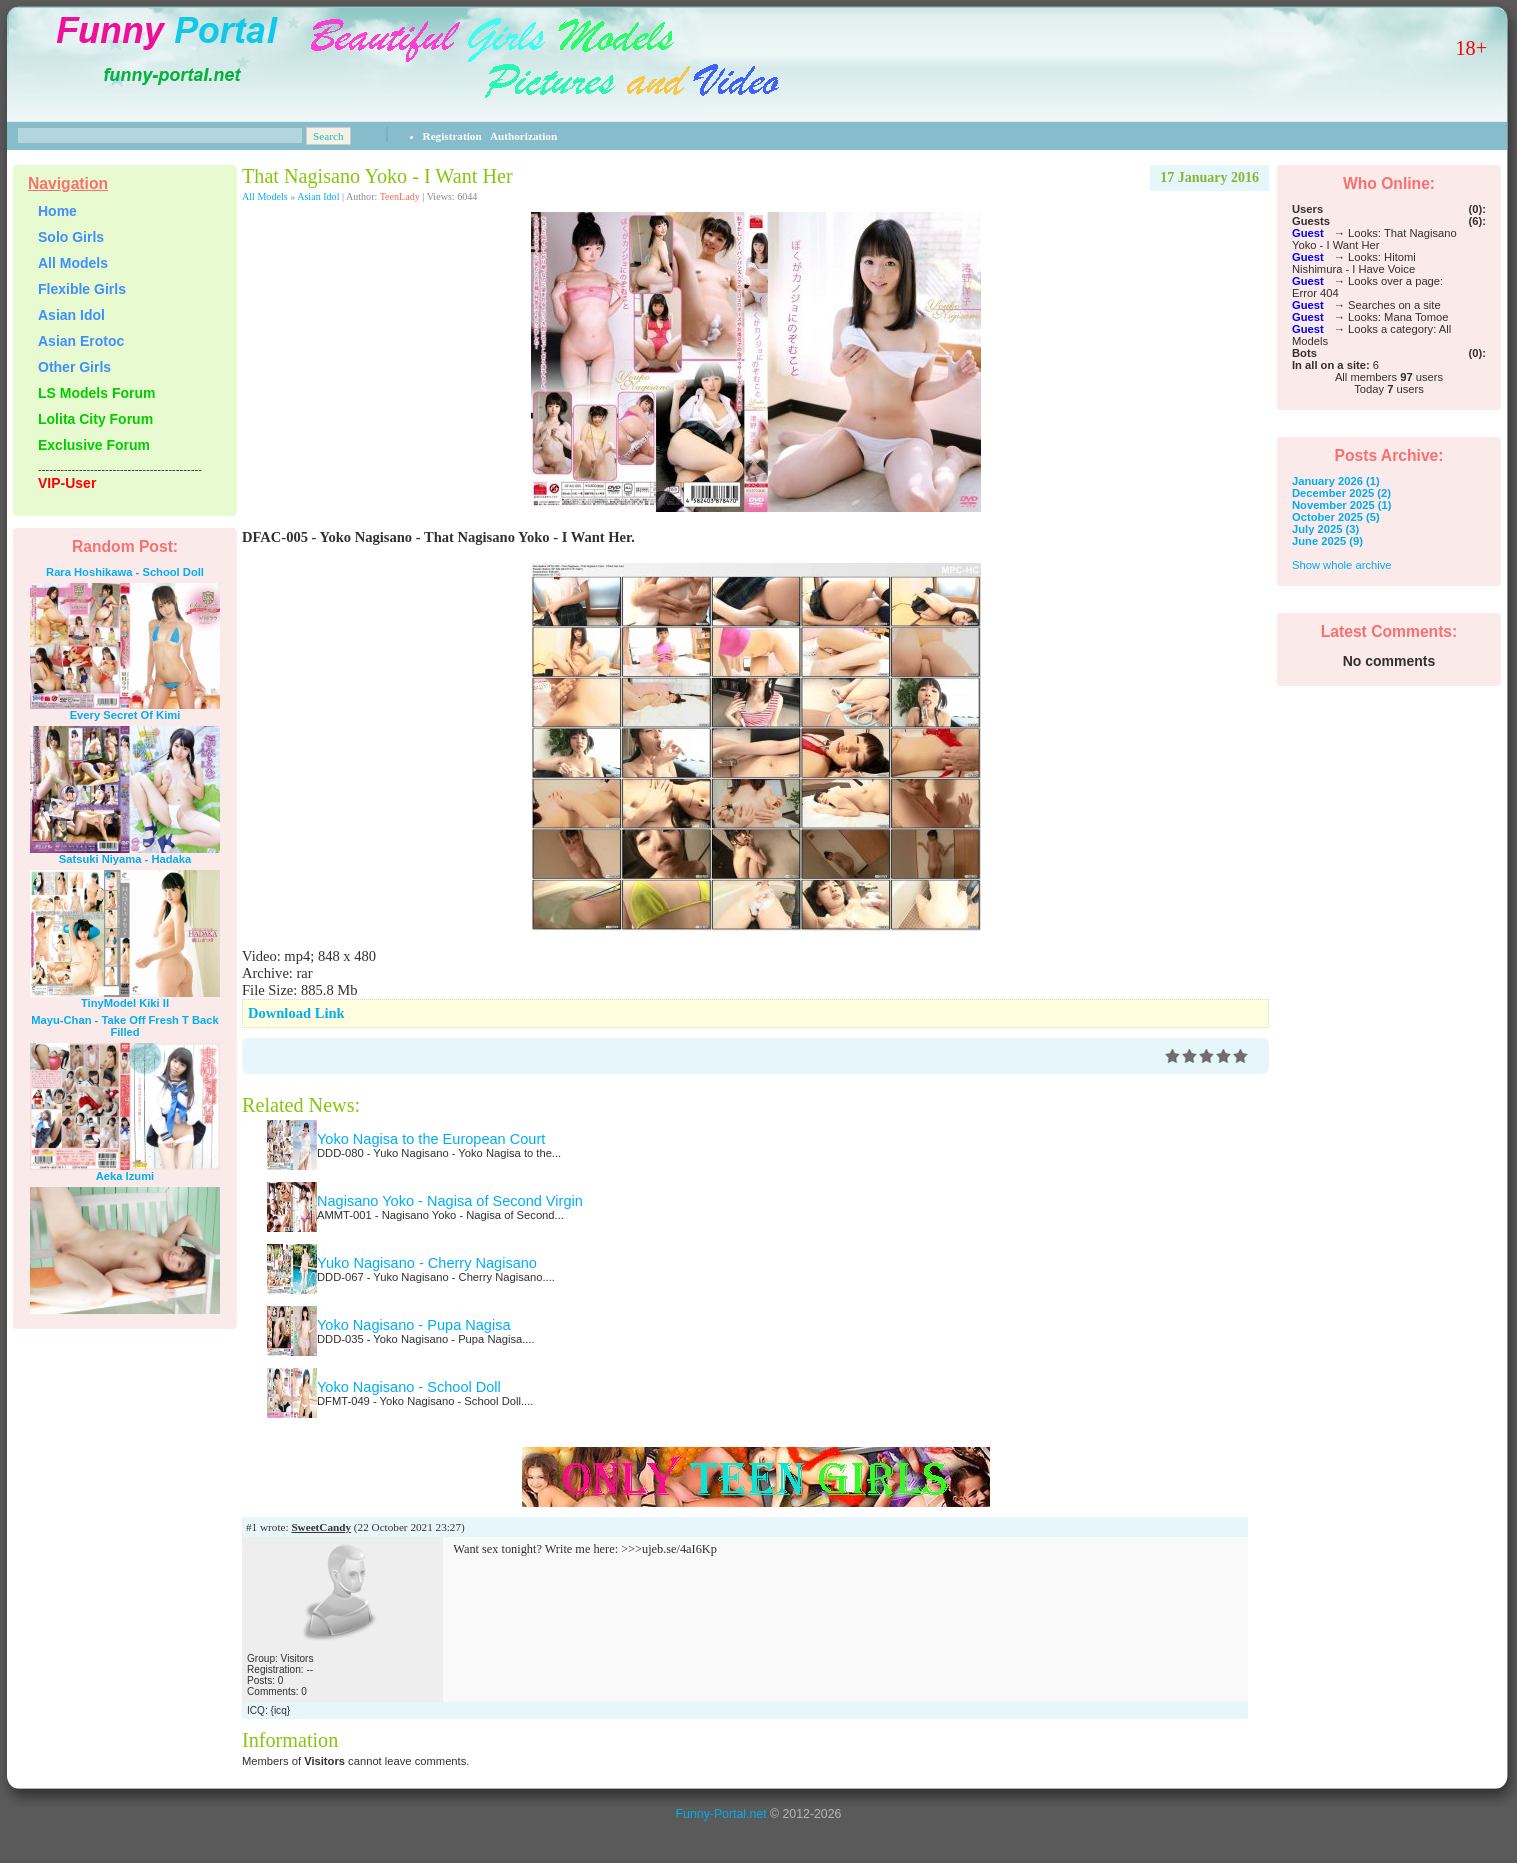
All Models (265, 196)
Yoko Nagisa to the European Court (431, 1139)
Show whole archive (1342, 565)
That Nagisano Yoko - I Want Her (377, 176)
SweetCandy (321, 1527)
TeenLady (400, 196)
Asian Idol (318, 196)
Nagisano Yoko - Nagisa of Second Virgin (450, 1201)
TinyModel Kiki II (125, 1003)
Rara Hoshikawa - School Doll (125, 572)
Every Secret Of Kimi (125, 715)
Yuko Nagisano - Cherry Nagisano (427, 1263)
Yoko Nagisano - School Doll (409, 1387)
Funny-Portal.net (721, 1814)
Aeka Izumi (125, 1176)
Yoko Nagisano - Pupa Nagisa (414, 1325)
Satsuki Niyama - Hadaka (125, 859)
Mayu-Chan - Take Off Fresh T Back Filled (125, 1026)
